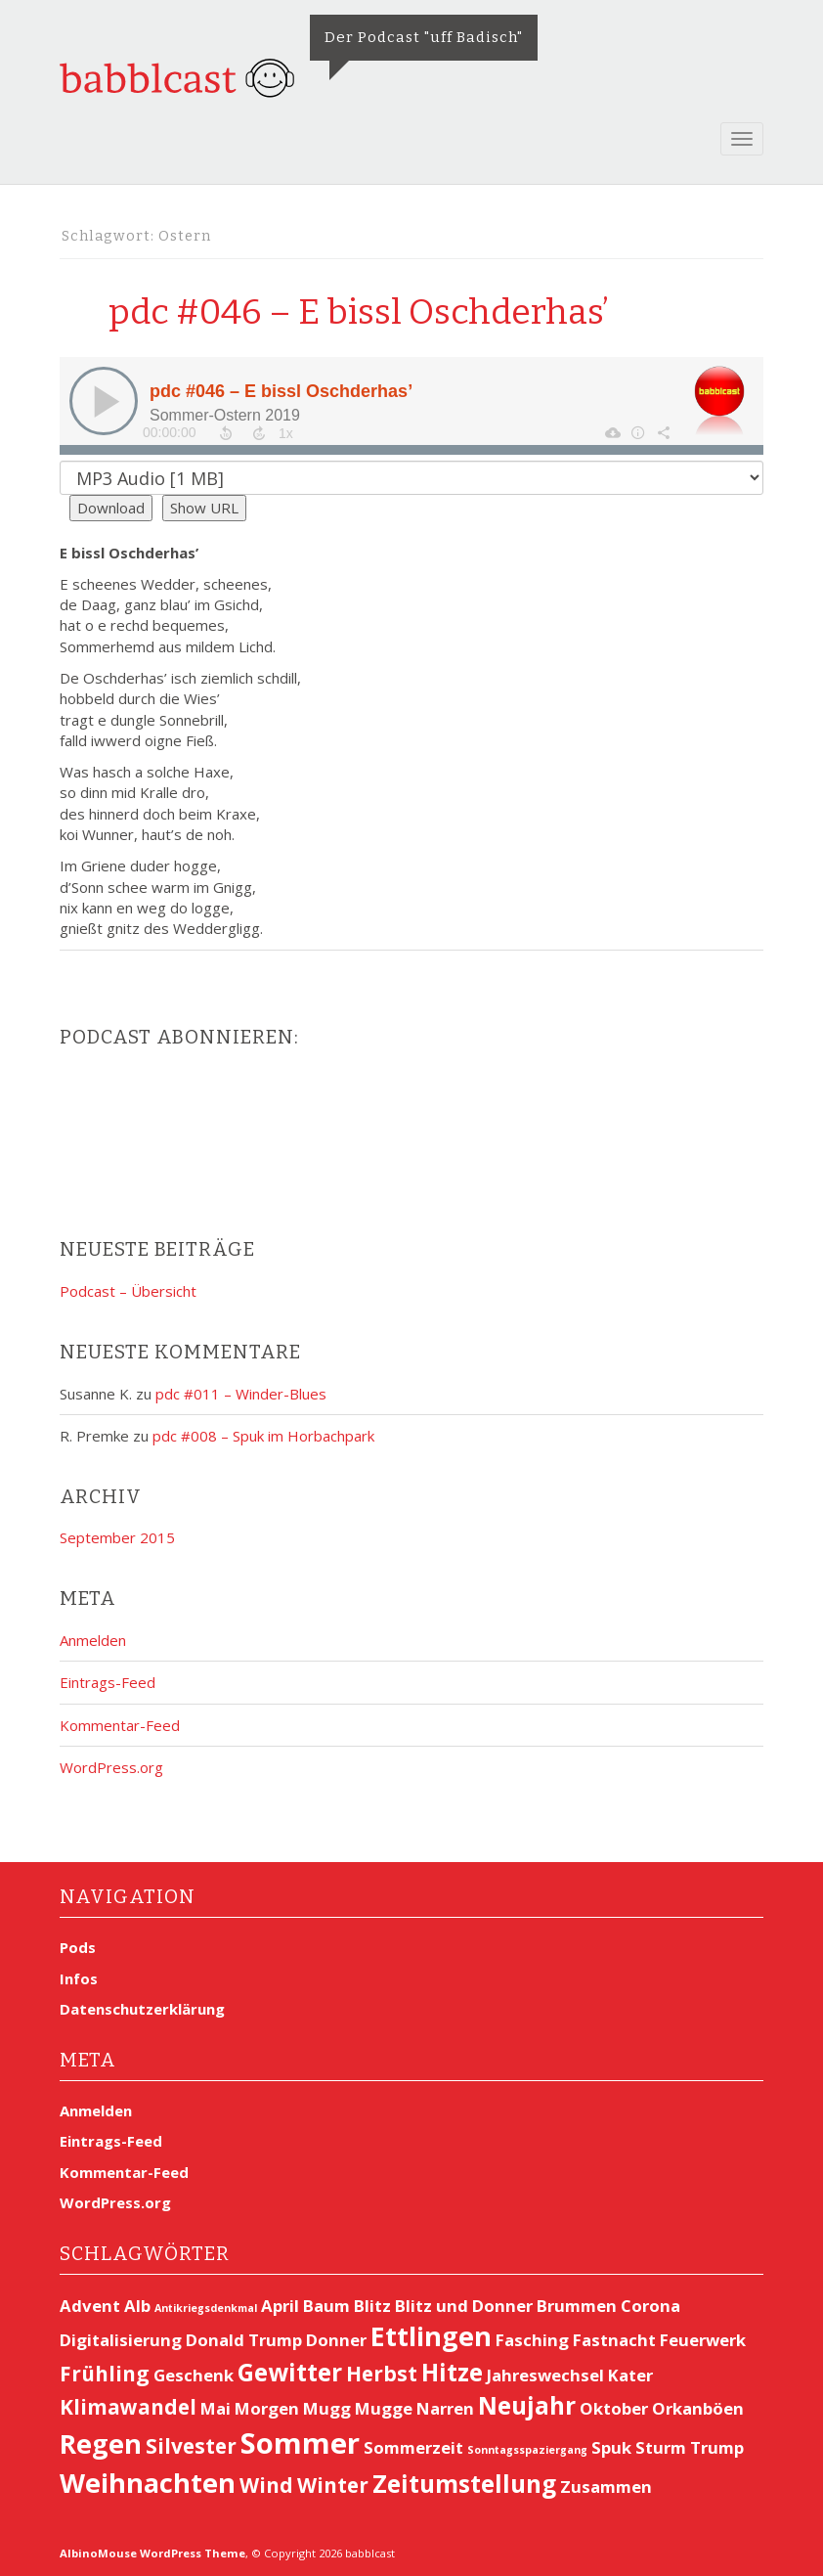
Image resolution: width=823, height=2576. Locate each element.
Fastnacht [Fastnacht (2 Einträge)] (614, 2340)
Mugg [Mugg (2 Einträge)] (327, 2408)
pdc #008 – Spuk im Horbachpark (263, 1435)
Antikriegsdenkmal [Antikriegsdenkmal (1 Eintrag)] (205, 2308)
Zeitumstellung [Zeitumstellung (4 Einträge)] (464, 2483)
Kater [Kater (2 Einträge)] (630, 2375)
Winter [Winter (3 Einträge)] (332, 2485)
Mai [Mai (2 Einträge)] (215, 2408)
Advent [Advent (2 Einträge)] (90, 2305)
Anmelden (93, 1640)
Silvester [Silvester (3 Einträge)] (191, 2446)
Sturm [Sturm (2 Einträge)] (660, 2447)
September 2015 (117, 1537)
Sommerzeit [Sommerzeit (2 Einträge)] (413, 2447)
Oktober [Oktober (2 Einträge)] (614, 2408)
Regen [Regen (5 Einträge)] (101, 2443)
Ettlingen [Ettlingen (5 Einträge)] (431, 2336)
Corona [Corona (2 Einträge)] (650, 2305)
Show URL (204, 507)
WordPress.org (111, 1767)
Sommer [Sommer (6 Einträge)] (300, 2443)
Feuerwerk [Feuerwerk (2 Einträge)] (703, 2340)
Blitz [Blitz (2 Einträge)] (372, 2305)
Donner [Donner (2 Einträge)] (336, 2340)
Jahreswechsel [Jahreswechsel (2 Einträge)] (545, 2375)
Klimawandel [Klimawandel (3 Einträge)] (128, 2407)
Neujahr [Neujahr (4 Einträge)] (527, 2405)
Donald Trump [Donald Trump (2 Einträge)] (244, 2340)
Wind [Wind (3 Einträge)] (266, 2485)
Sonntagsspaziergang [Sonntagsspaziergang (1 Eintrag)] (527, 2450)
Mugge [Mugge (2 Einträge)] (383, 2408)
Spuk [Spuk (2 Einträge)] (611, 2447)
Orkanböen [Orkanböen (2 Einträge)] (698, 2408)
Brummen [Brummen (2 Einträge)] (577, 2305)
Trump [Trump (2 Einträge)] (717, 2447)
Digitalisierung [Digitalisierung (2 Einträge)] (121, 2340)
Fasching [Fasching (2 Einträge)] (532, 2340)
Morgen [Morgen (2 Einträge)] (267, 2408)
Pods (78, 1947)
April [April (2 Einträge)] (280, 2305)
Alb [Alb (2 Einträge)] (137, 2305)
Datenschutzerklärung (142, 2009)
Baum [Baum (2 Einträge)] (326, 2305)
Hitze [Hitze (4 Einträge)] (452, 2372)
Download (111, 507)
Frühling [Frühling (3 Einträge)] (105, 2373)
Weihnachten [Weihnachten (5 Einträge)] (148, 2483)
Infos (79, 1978)
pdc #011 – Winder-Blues (240, 1393)
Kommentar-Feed (120, 1725)
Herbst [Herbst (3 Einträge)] (381, 2373)
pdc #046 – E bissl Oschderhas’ (359, 311)
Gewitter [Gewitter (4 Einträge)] (290, 2372)
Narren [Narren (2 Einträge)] (445, 2408)
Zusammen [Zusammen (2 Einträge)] (606, 2486)
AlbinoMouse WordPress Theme (152, 2553)
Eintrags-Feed (107, 1682)
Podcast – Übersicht (128, 1291)
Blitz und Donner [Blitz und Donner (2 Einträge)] (464, 2305)
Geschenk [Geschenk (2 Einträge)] (193, 2375)
